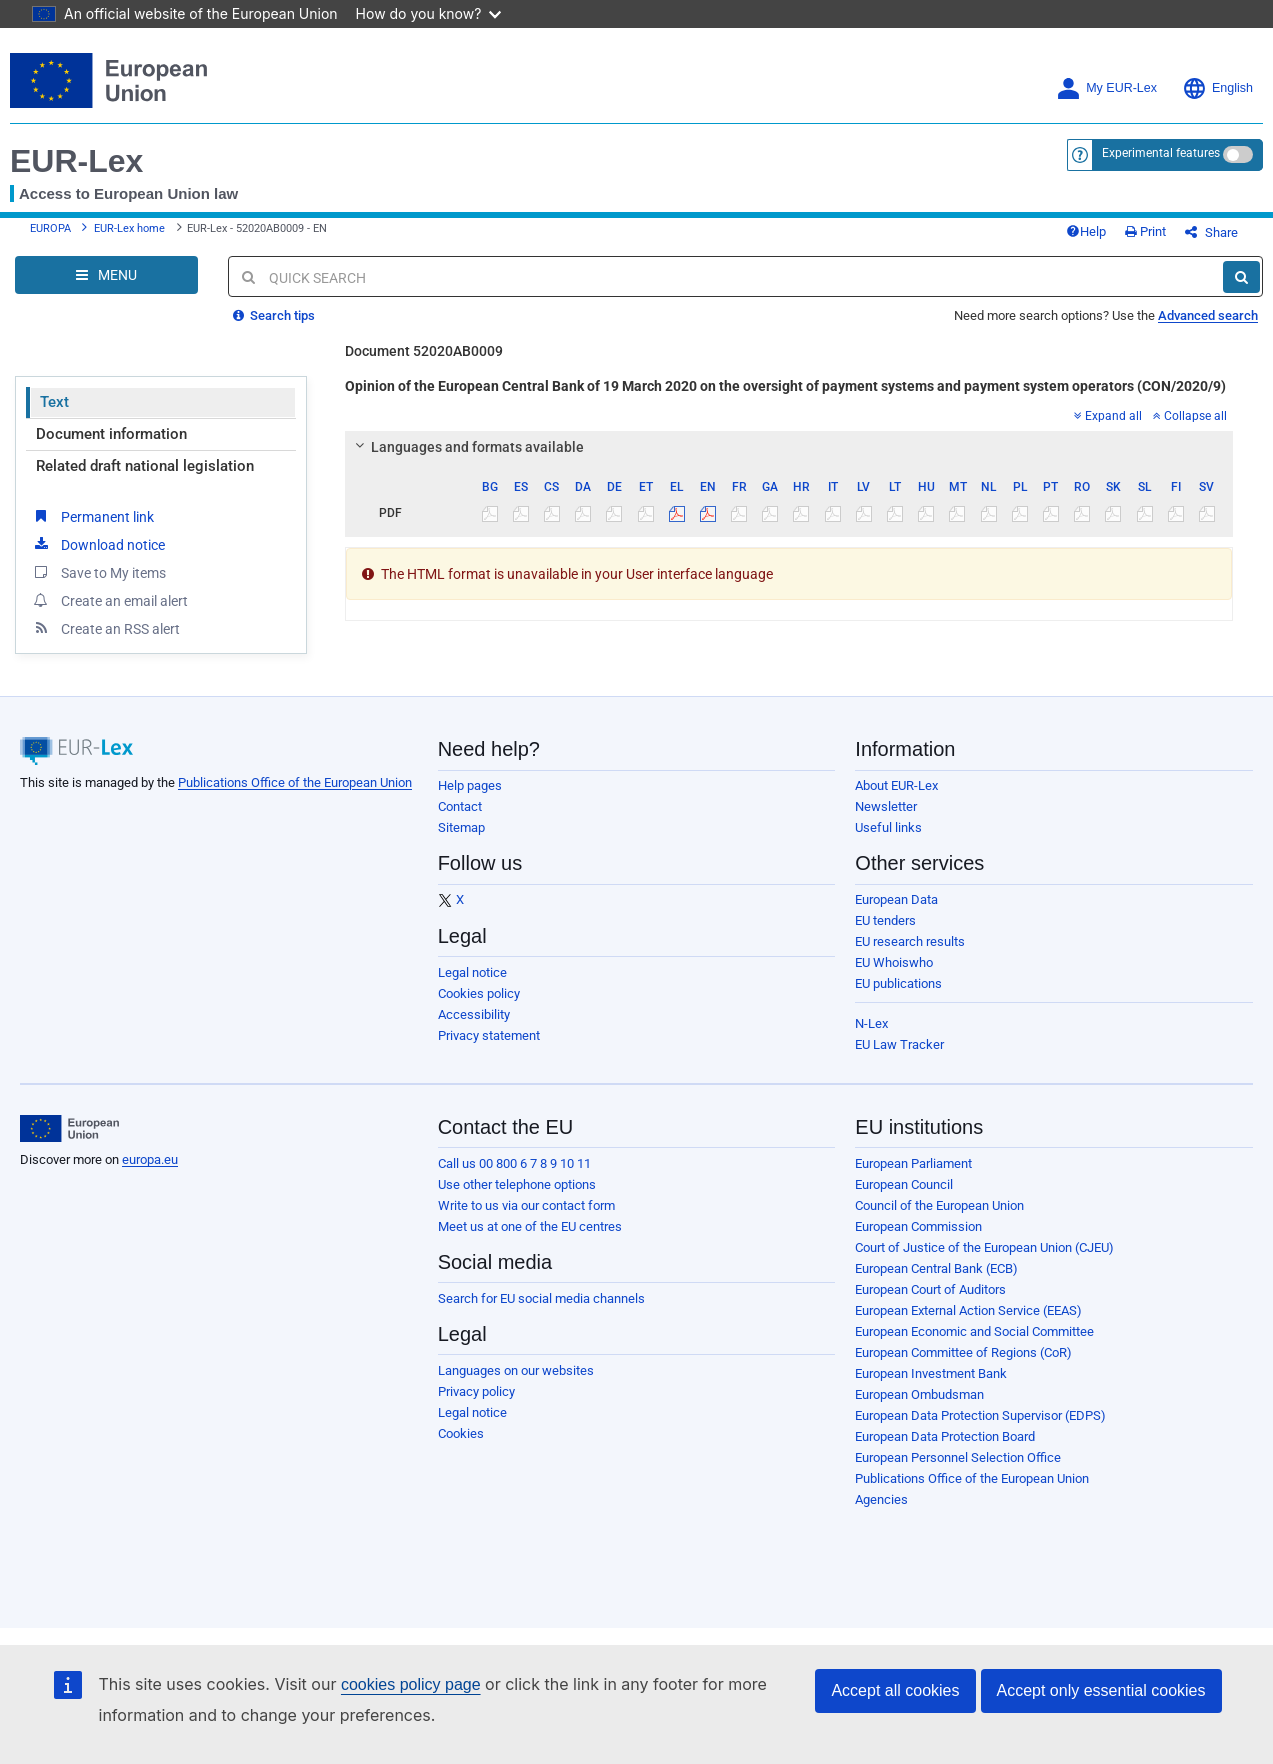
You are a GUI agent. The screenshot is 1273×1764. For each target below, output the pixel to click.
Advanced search (1208, 315)
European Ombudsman (919, 1394)
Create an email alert (109, 600)
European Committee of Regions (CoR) (963, 1352)
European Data (896, 899)
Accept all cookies (895, 1690)
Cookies (461, 1433)
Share (1211, 232)
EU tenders (885, 920)
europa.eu (150, 1159)
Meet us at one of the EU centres (530, 1226)
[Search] (1241, 277)
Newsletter (886, 806)
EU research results (910, 941)
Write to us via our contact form (526, 1205)
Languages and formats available (466, 447)
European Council (904, 1184)
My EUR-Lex (1106, 88)
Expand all (1108, 416)
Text (54, 402)
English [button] (1217, 88)
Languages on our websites (516, 1370)
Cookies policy (479, 993)
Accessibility (474, 1014)
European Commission (918, 1226)
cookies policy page (411, 1684)
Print (1145, 231)
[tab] (789, 447)
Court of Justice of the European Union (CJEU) (984, 1247)
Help (1086, 231)
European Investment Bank (931, 1373)
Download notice (98, 544)
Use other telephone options (517, 1184)
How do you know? (429, 13)
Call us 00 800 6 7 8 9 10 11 (514, 1163)
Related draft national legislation (145, 466)
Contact (460, 806)
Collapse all (1190, 416)
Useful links (888, 827)
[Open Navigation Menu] (106, 275)
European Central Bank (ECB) (936, 1268)
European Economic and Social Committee (974, 1331)
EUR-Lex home (129, 228)
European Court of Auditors (930, 1289)
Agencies (881, 1499)
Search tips (274, 315)
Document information (111, 434)
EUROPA (50, 228)
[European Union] (69, 1129)
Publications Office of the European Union (295, 782)
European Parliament (913, 1163)
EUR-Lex (76, 161)
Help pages (470, 785)
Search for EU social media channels (541, 1298)
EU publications (898, 983)
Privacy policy (476, 1391)
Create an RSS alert (105, 628)
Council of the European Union (939, 1205)
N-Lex (871, 1023)
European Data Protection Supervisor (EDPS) (980, 1415)
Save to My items (98, 572)
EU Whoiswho (894, 962)
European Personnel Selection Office (958, 1457)
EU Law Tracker (899, 1044)
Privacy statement (489, 1035)
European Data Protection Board (945, 1436)
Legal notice (472, 972)
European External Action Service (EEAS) (968, 1310)
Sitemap (461, 827)
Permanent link (92, 516)
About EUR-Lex (896, 785)
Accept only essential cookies (1101, 1690)
